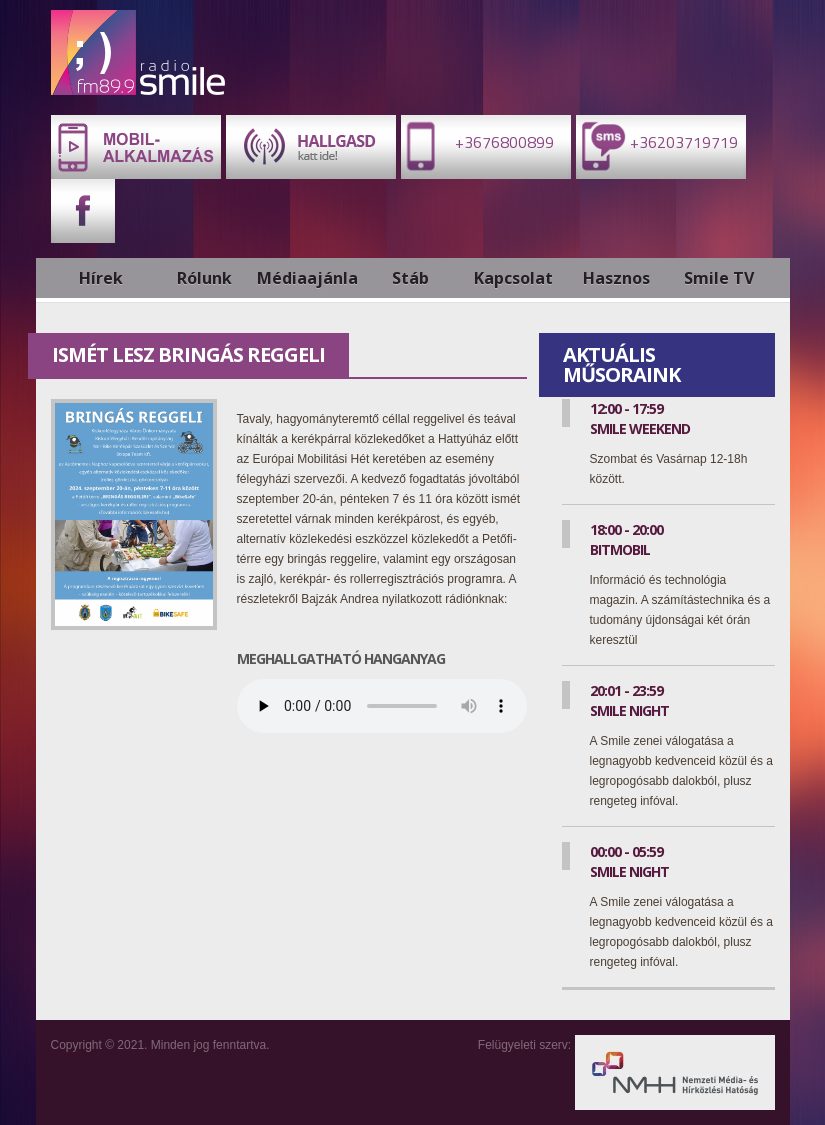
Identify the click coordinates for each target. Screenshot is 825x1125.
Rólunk (204, 278)
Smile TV (719, 278)
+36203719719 (657, 145)
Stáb (410, 278)
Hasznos (616, 278)
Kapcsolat (513, 278)
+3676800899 (477, 145)
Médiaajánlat (307, 278)
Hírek (101, 278)
